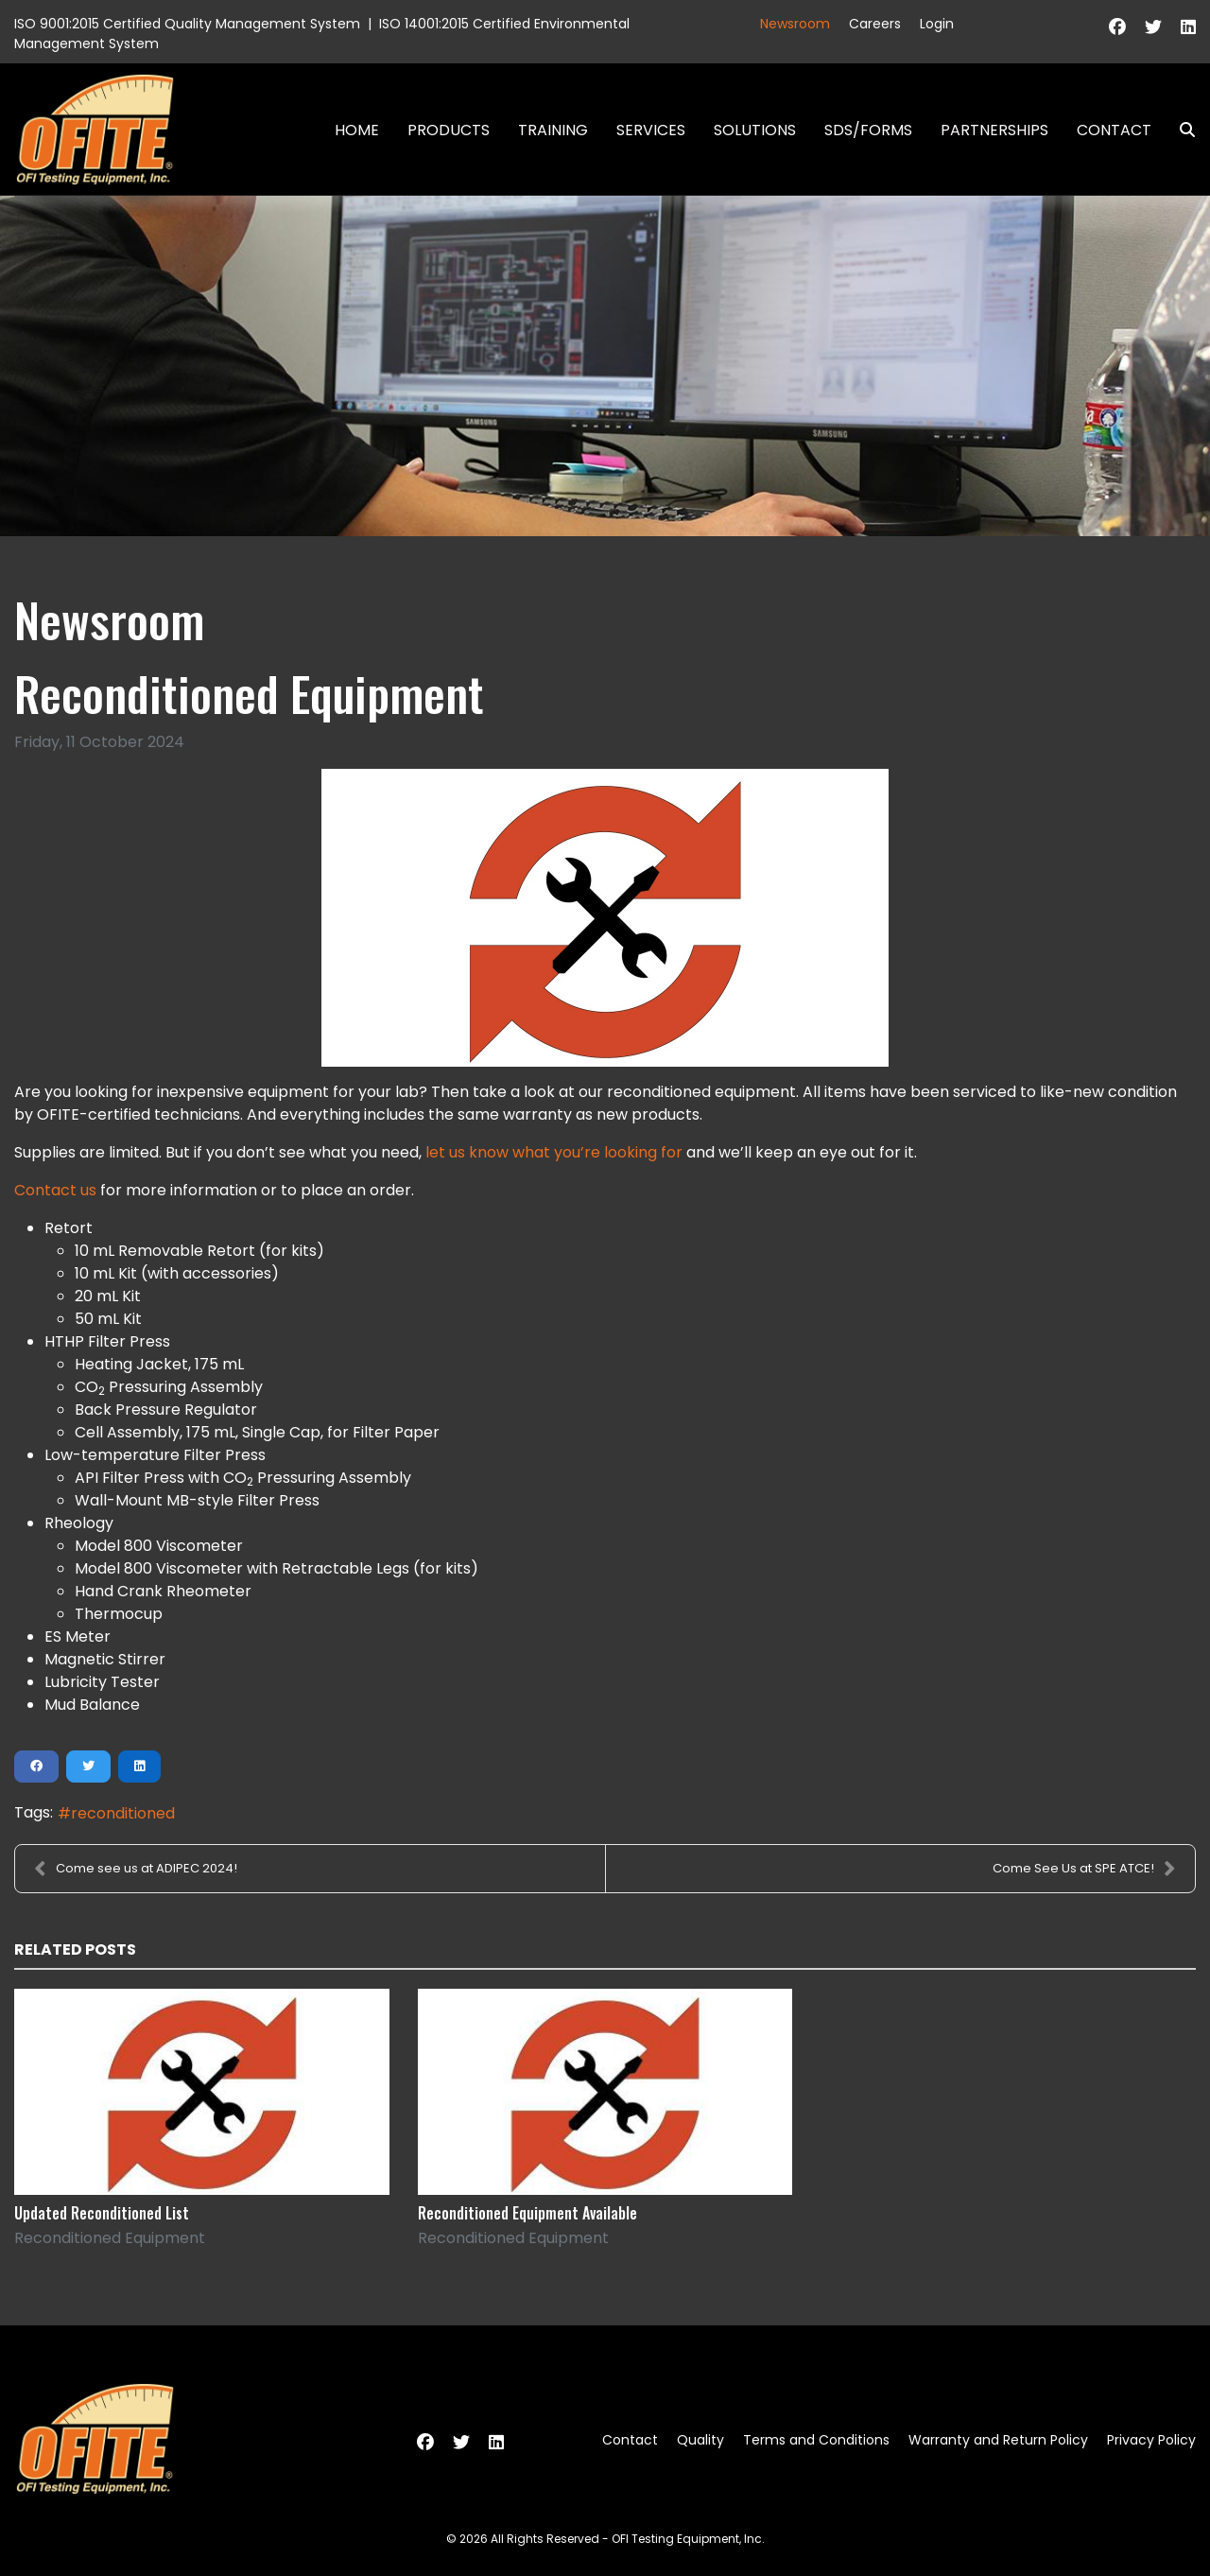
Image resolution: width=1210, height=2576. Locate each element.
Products (448, 130)
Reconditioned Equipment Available (527, 2213)
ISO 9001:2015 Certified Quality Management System (187, 23)
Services (650, 130)
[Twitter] (1153, 27)
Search (1180, 130)
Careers (875, 23)
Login (937, 23)
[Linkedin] (1188, 27)
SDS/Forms (868, 130)
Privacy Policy (1151, 2439)
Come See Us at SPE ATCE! (1084, 1868)
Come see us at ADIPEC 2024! (135, 1868)
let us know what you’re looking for (554, 1152)
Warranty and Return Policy (998, 2439)
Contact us (55, 1190)
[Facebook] (1117, 27)
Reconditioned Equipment (109, 2238)
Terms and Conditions (816, 2439)
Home (357, 130)
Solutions (755, 130)
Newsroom (795, 23)
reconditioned (123, 1813)
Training (553, 130)
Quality (700, 2439)
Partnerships (994, 130)
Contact (1114, 130)
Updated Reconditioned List (101, 2213)
